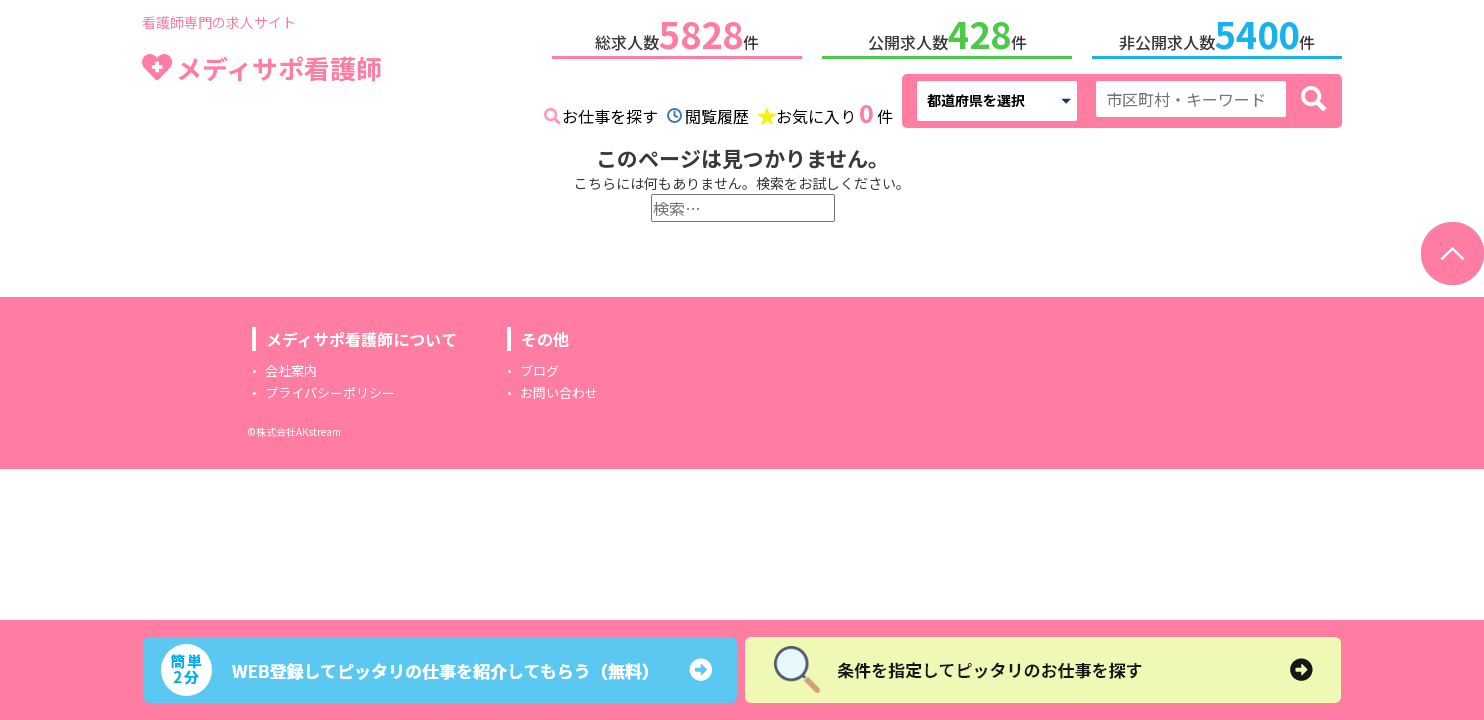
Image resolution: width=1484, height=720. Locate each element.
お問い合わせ (559, 392)
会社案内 (291, 370)
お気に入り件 (834, 114)
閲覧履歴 (717, 116)
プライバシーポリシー (330, 392)
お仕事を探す (610, 116)
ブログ (539, 370)
